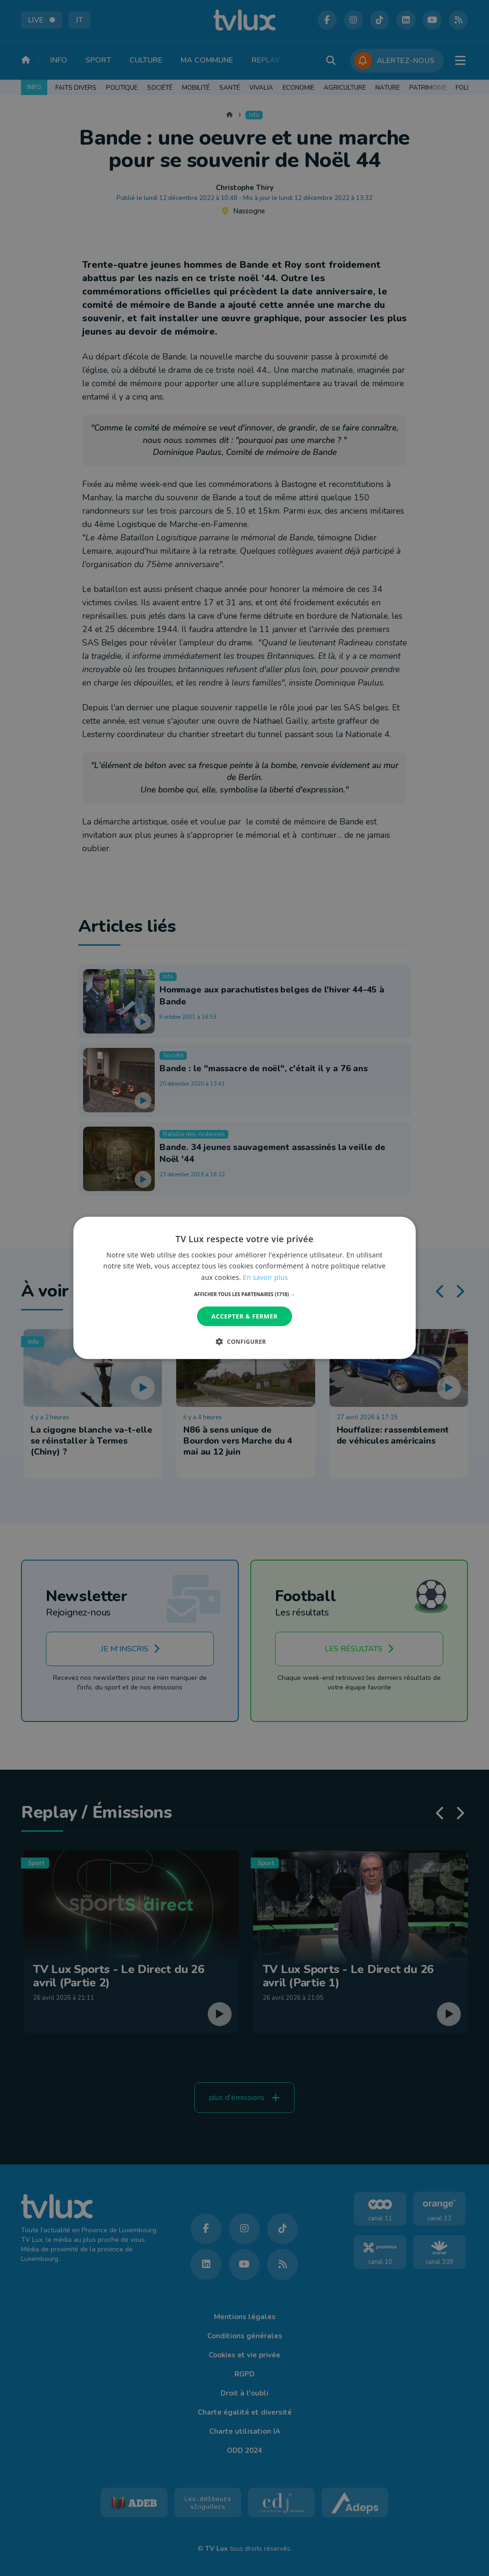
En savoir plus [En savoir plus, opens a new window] (265, 1276)
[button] (244, 1294)
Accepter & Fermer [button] (245, 1316)
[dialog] (245, 1288)
